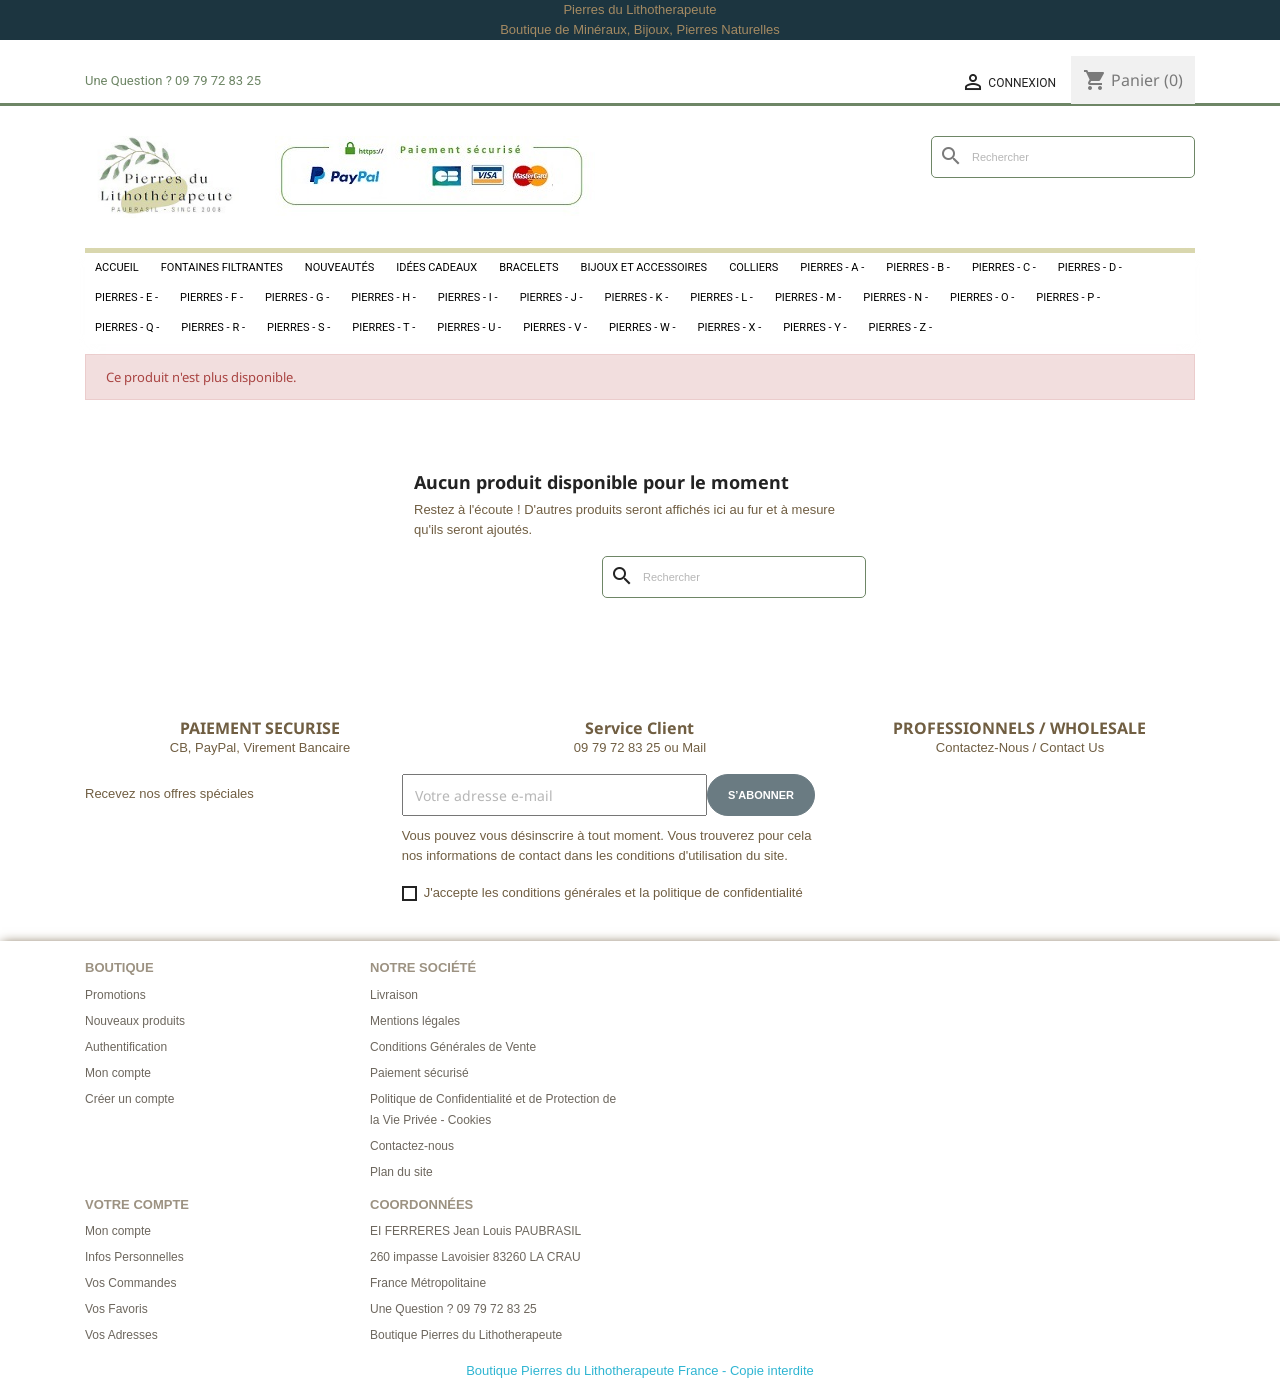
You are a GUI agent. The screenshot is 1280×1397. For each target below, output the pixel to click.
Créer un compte (129, 1099)
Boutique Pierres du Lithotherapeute (466, 1335)
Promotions (115, 995)
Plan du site (401, 1172)
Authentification (126, 1047)
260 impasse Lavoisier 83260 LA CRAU (475, 1257)
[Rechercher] (1063, 157)
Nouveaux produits (135, 1021)
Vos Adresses (121, 1335)
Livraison (394, 995)
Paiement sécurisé (419, 1073)
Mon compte (118, 1073)
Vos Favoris (116, 1309)
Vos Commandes (130, 1283)
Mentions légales (415, 1021)
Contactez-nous (412, 1146)
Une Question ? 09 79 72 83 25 (453, 1309)
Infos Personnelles (134, 1257)
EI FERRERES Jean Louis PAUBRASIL (475, 1231)
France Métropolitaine (428, 1283)
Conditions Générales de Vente (453, 1047)
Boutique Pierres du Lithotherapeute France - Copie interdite (640, 1370)
